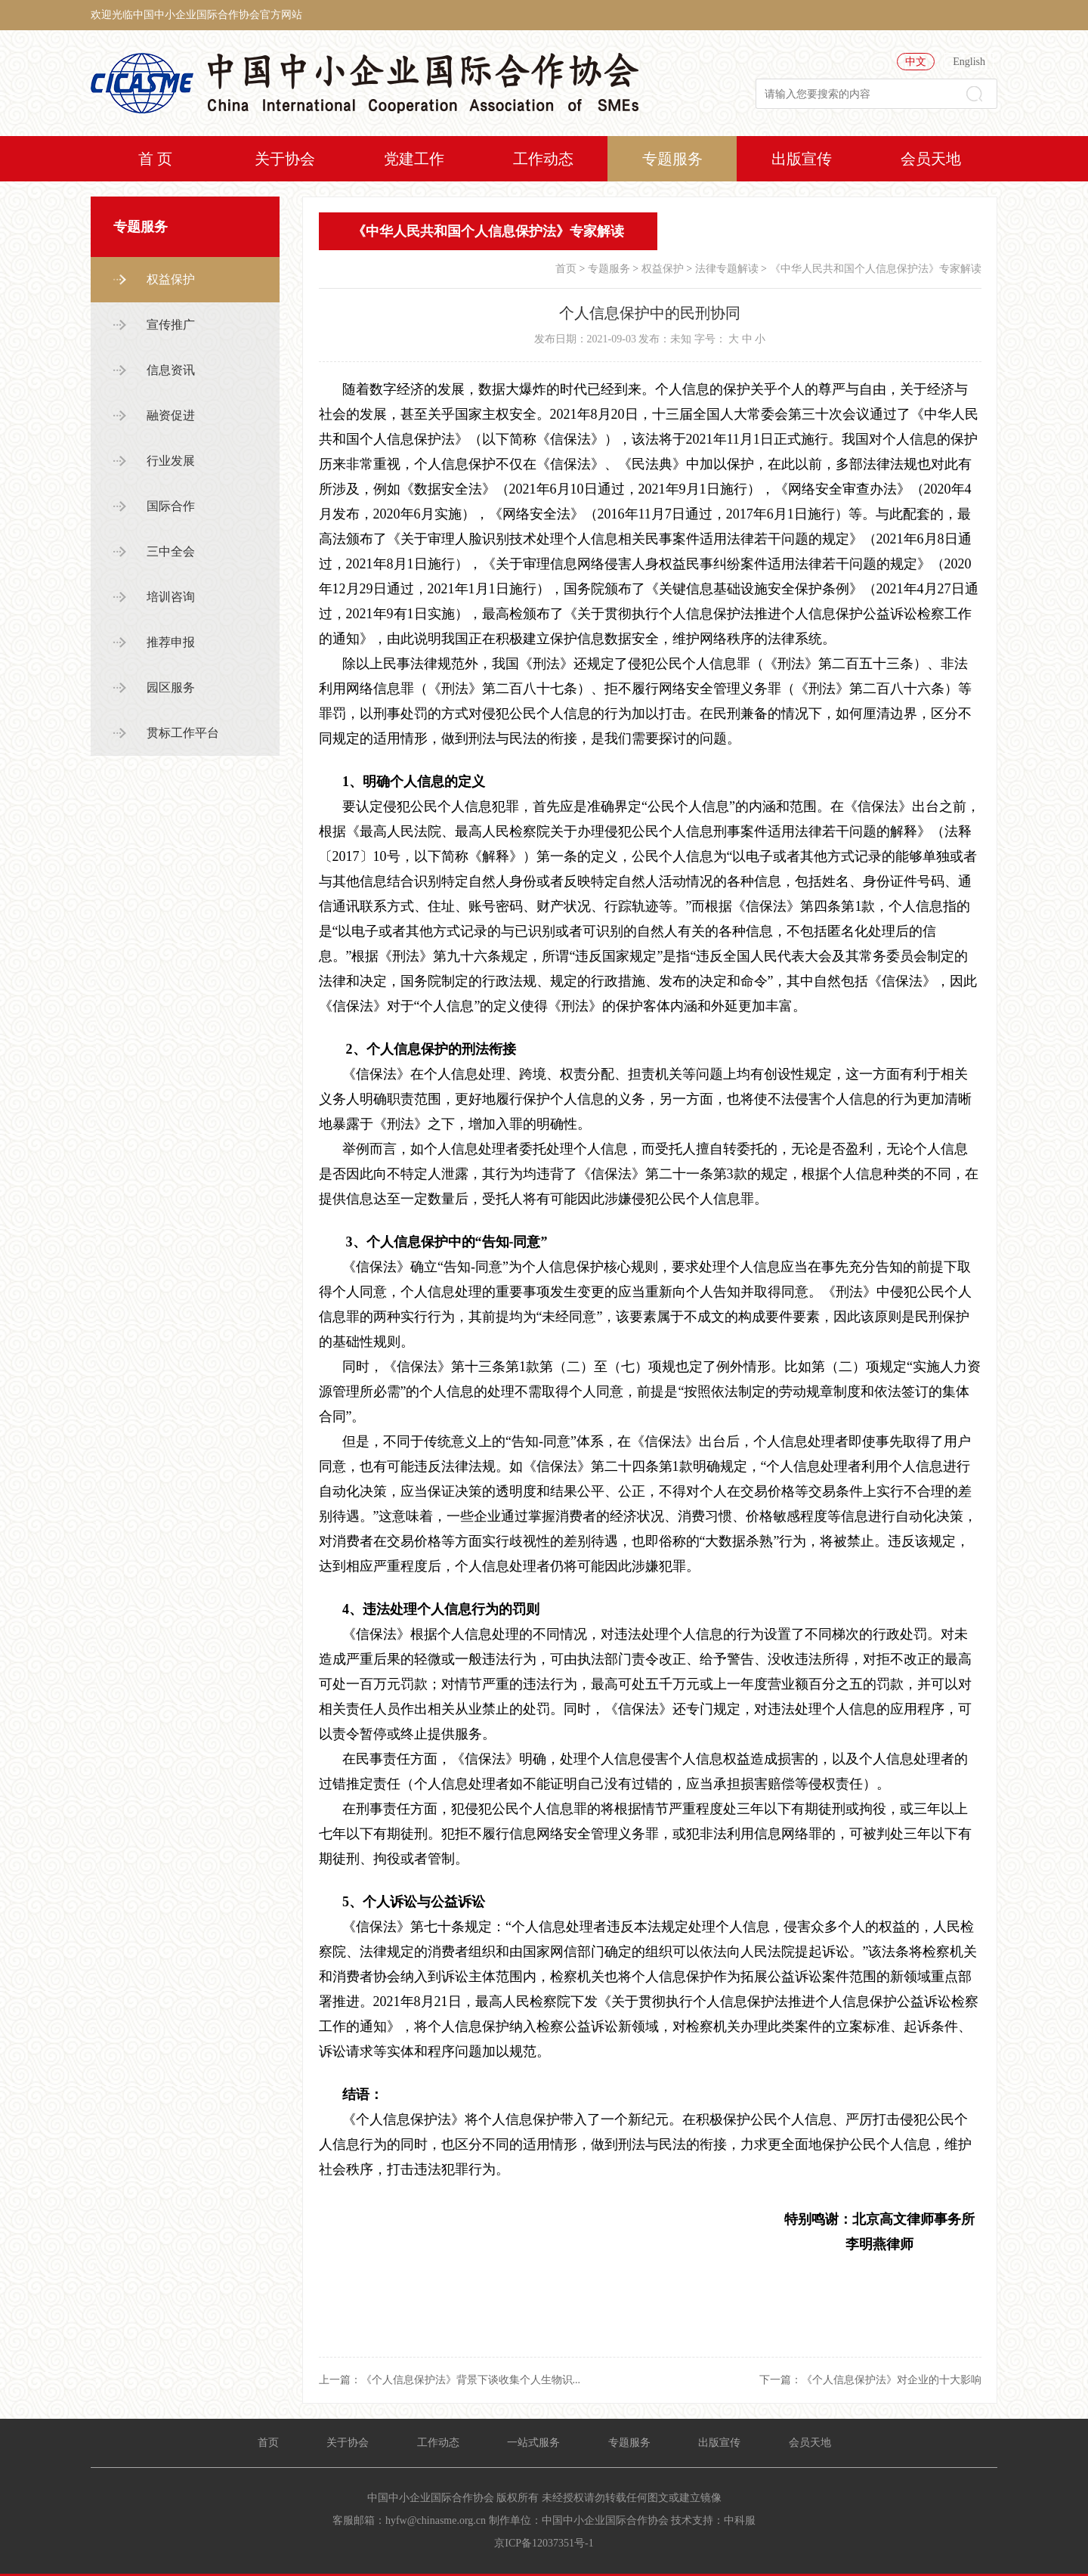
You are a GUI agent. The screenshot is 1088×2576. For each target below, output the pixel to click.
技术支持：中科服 (713, 2520)
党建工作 (414, 158)
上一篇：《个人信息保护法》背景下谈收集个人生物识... (450, 2380)
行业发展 (171, 460)
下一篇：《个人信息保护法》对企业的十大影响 (870, 2380)
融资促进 (171, 415)
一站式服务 (533, 2442)
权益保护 (171, 279)
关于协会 (285, 158)
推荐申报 (171, 642)
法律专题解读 (727, 268)
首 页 (155, 158)
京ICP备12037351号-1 (543, 2543)
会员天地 (931, 158)
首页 (565, 268)
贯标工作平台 (183, 732)
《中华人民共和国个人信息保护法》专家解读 (875, 268)
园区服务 (171, 687)
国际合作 (171, 506)
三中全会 (171, 551)
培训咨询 (171, 596)
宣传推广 (171, 324)
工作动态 (543, 158)
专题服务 (672, 158)
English (969, 61)
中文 (915, 61)
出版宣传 (801, 158)
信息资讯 (171, 370)
